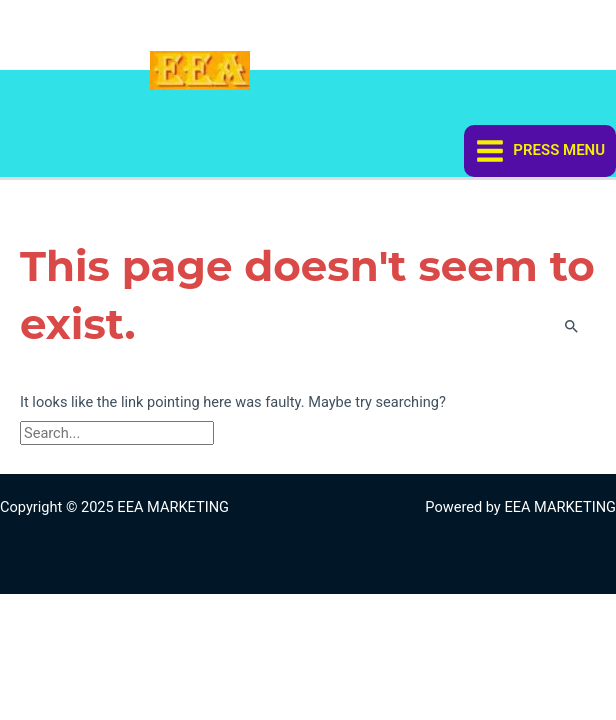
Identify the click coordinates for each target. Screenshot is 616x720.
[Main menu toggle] (540, 151)
